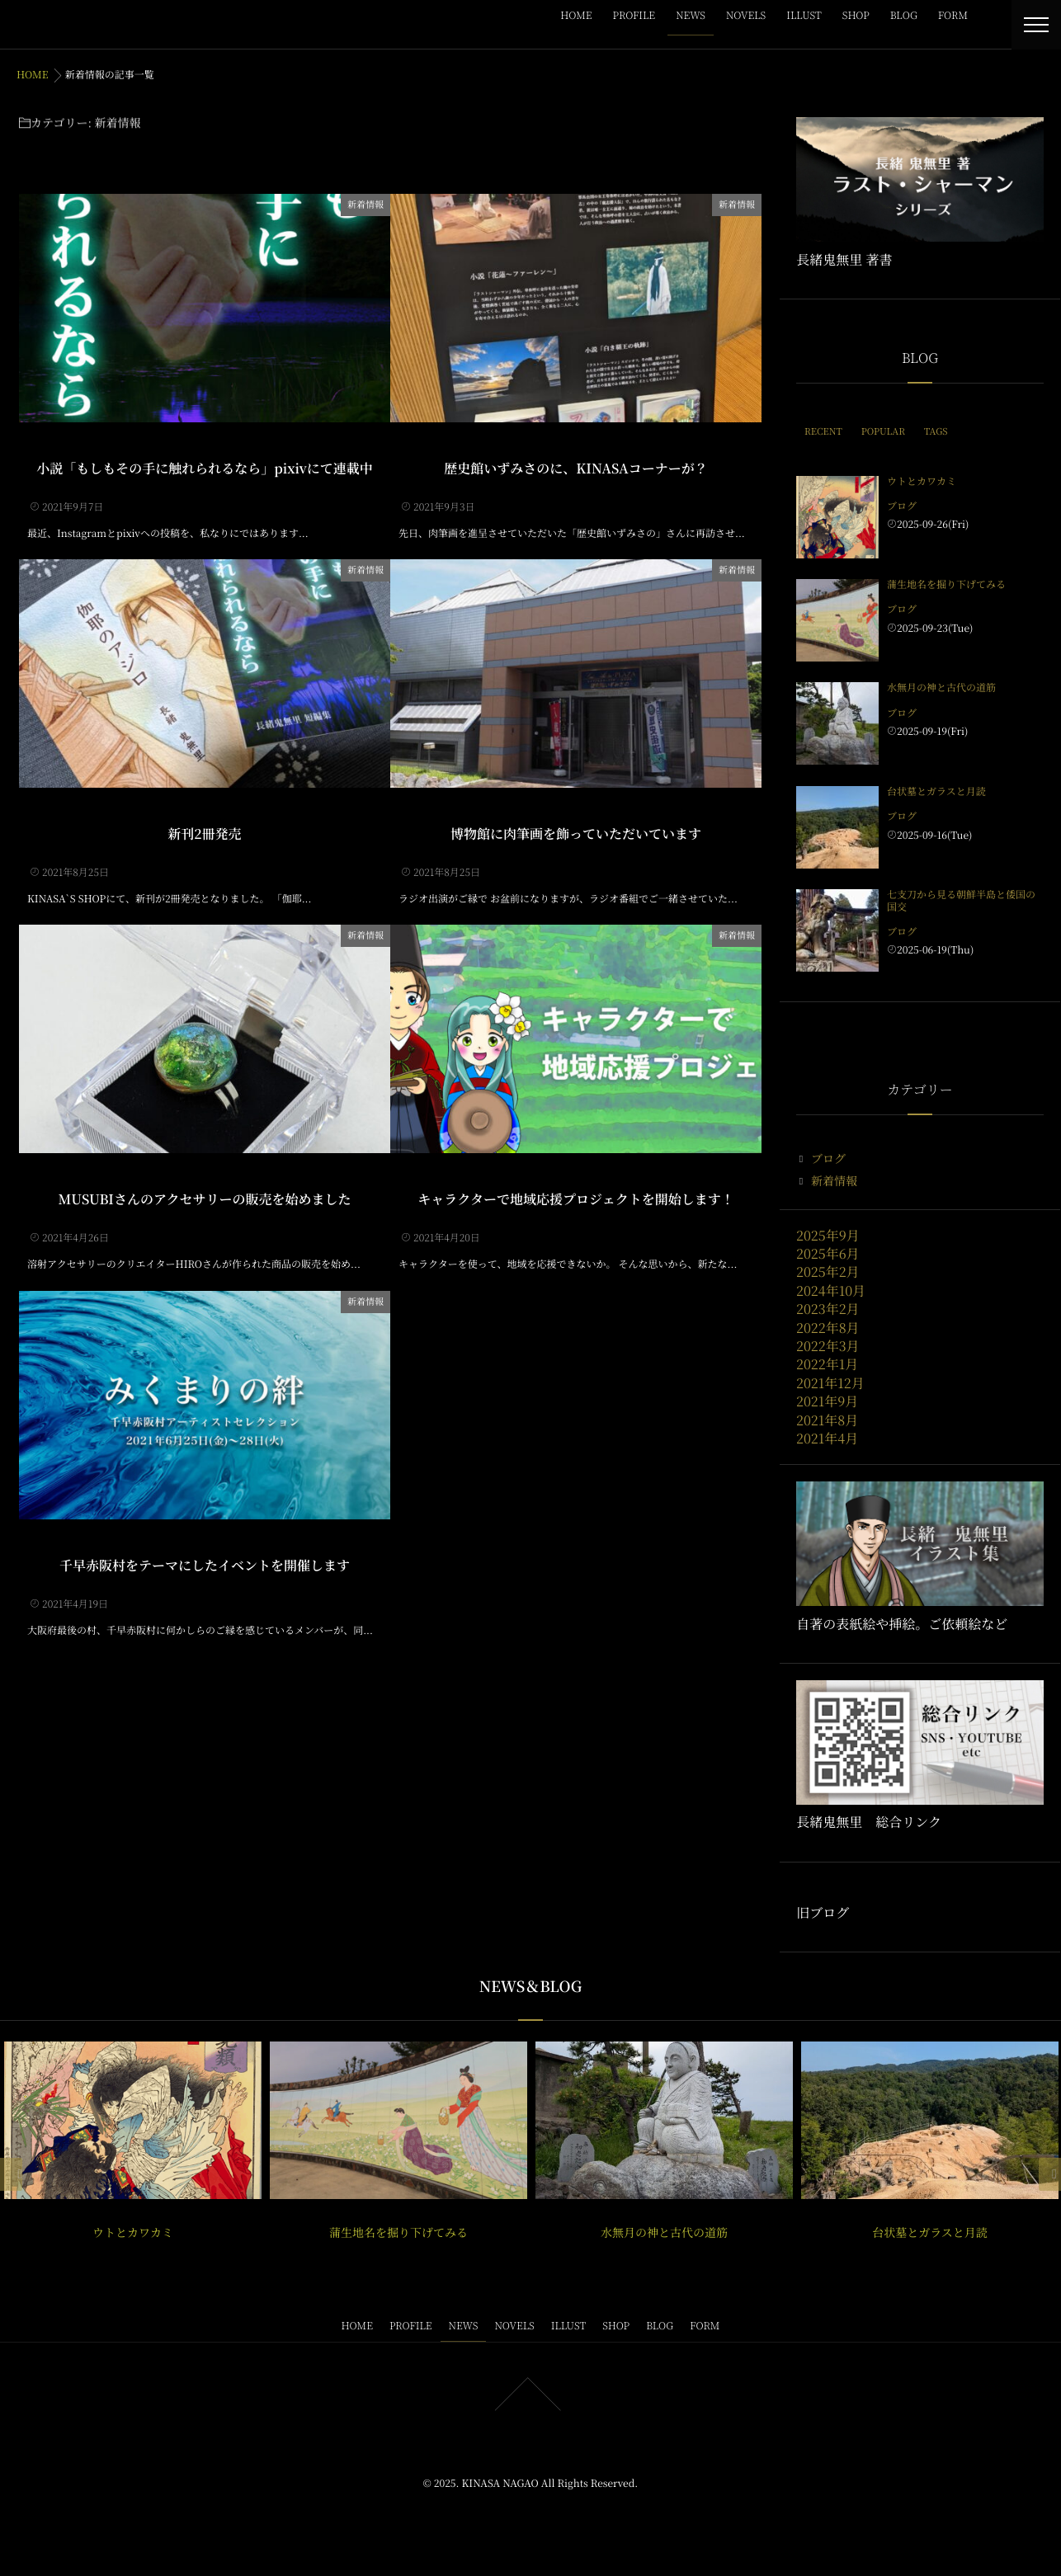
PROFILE (634, 15)
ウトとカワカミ (921, 481)
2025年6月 (828, 1253)
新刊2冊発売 (204, 832)
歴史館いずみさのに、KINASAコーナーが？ (575, 466)
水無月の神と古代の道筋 (941, 688)
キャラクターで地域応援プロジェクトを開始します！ (575, 1197)
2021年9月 (827, 1401)
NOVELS (746, 15)
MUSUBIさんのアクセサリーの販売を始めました (204, 1197)
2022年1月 (827, 1364)
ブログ (902, 506)
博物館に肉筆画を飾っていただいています (575, 832)
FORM (953, 15)
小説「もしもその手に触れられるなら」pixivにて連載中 (204, 466)
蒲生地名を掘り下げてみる (946, 585)
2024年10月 (830, 1290)
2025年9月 (828, 1235)
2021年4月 (827, 1438)
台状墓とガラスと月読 (936, 792)
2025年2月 (828, 1271)
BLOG (903, 15)
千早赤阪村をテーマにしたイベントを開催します (204, 1562)
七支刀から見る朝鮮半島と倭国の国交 (961, 901)
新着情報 (365, 203)
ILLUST (804, 15)
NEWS (690, 15)
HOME (576, 15)
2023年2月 (828, 1308)
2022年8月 (828, 1327)
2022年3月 (828, 1346)
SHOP (856, 15)
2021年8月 (827, 1420)
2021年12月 (830, 1383)
